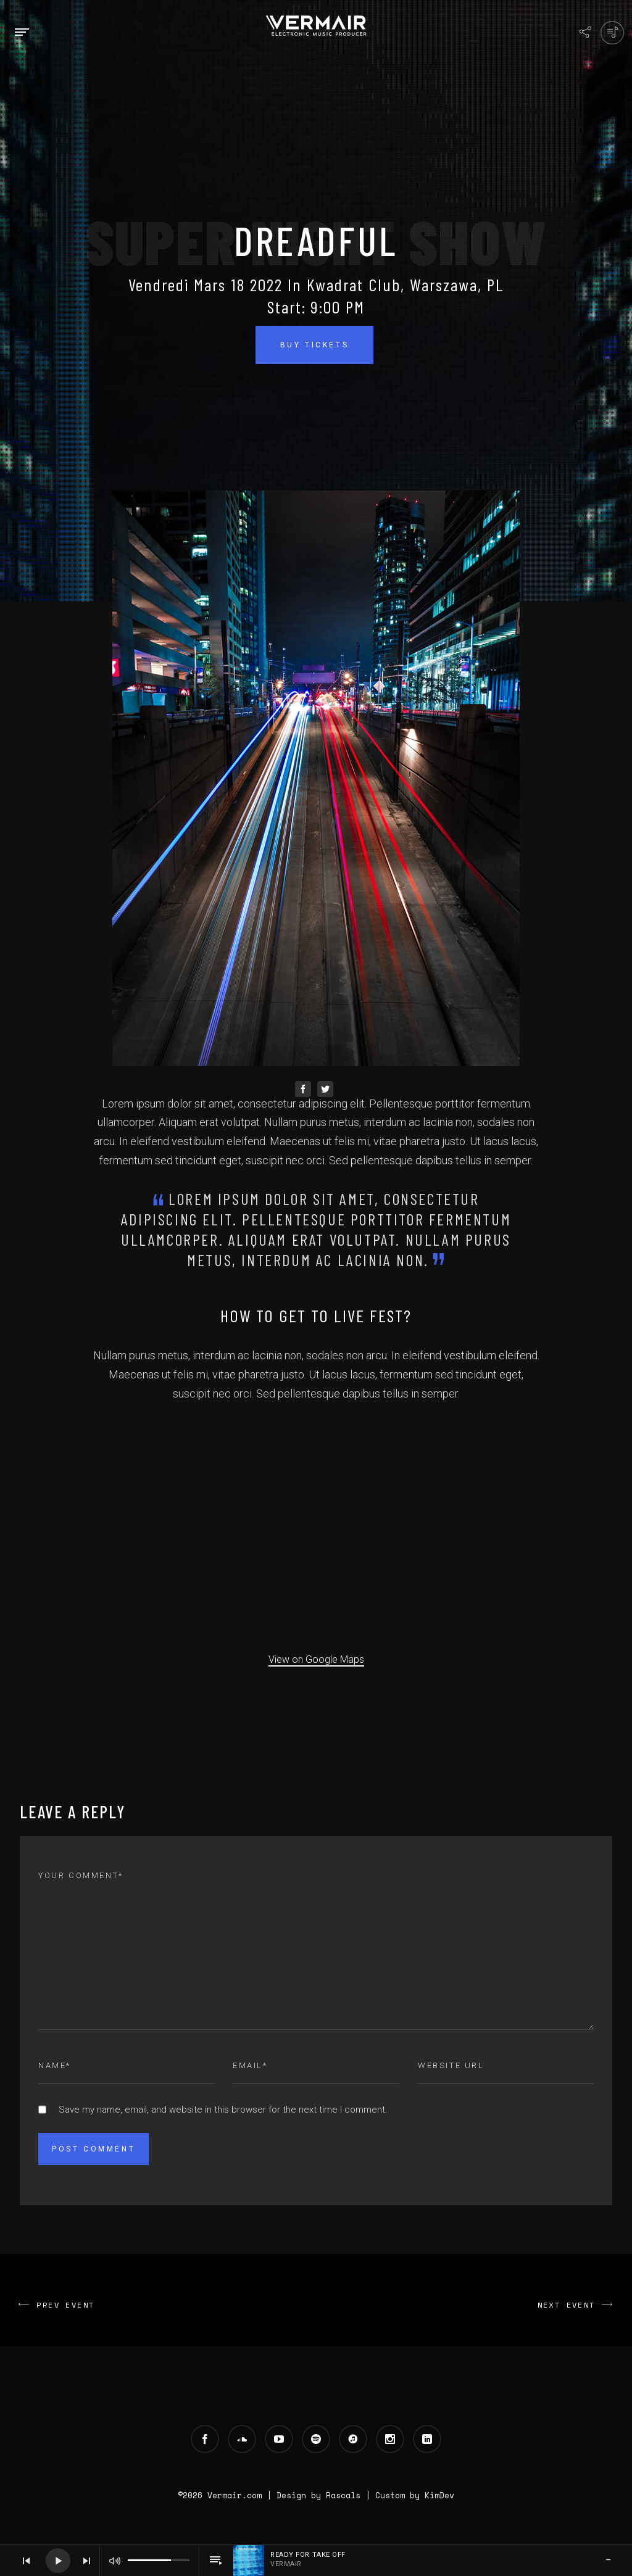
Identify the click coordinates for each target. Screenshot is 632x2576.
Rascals (343, 2495)
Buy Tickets (314, 345)
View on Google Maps (316, 1659)
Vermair (286, 2564)
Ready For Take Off (308, 2555)
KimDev (439, 2495)
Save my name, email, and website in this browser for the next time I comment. (223, 2109)
